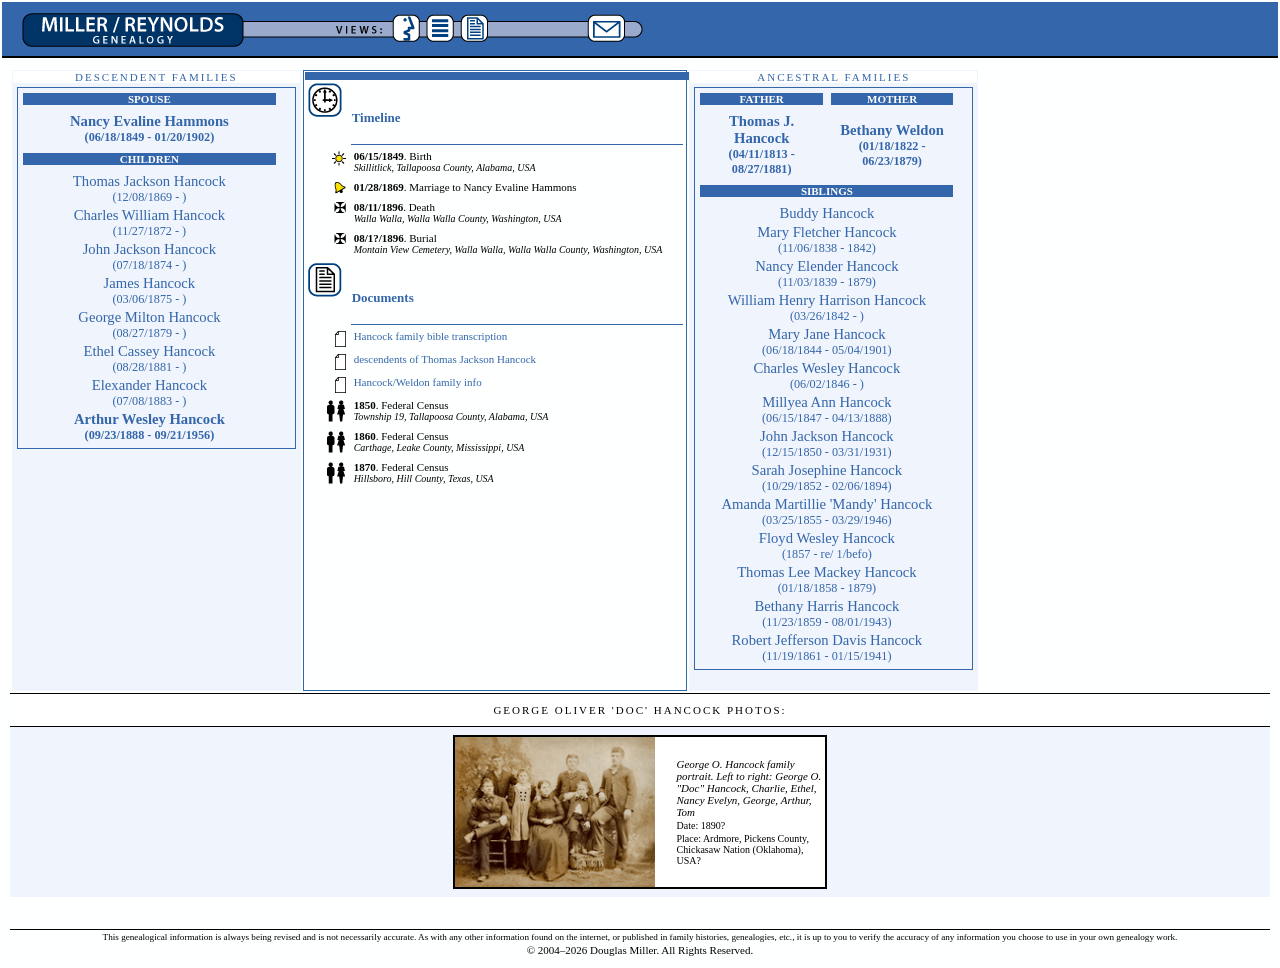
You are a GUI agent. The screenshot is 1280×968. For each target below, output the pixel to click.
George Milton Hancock (149, 324)
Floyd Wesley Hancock (827, 545)
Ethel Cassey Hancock (149, 358)
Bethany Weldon (892, 145)
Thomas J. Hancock (762, 144)
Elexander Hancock (149, 392)
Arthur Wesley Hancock (149, 426)
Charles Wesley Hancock (827, 375)
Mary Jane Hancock (827, 341)
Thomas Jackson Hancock (149, 188)
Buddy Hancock (826, 213)
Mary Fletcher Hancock (826, 239)
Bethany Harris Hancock (826, 613)
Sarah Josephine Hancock (827, 477)
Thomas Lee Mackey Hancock (826, 579)
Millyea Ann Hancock (827, 409)
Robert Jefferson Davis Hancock (827, 647)
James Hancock (150, 290)
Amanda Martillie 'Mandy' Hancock (826, 511)
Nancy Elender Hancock (826, 273)
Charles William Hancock (149, 222)
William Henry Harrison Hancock (827, 307)
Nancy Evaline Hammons (149, 128)
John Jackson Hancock (150, 256)
